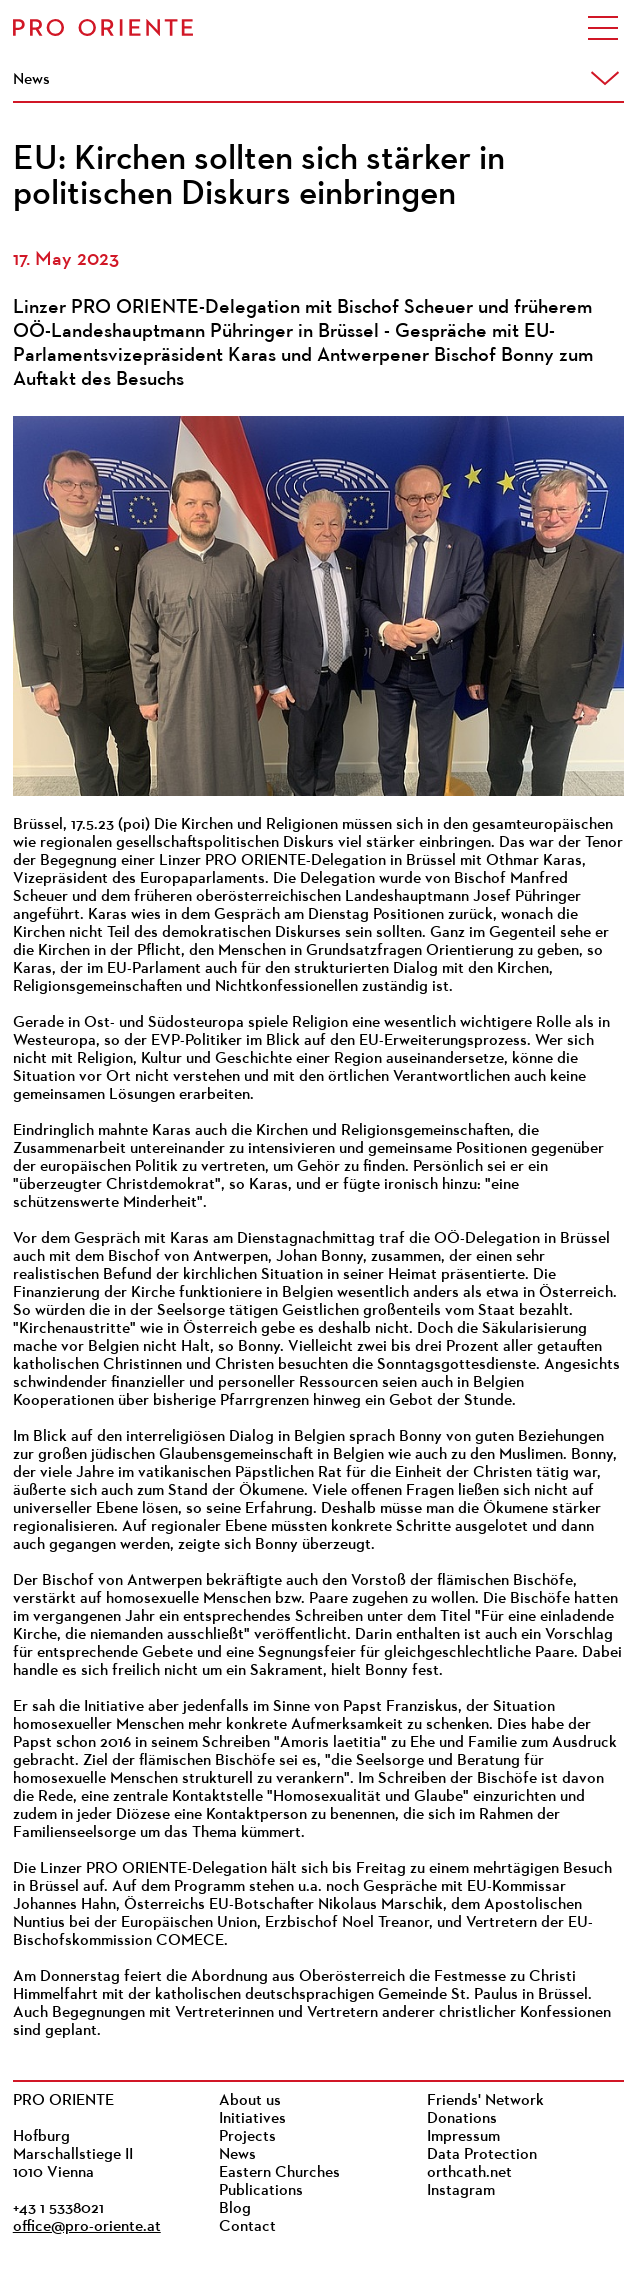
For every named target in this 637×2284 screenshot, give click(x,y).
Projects (247, 2137)
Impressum (463, 2137)
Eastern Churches (279, 2173)
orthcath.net (469, 2173)
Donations (462, 2119)
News (237, 2155)
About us (250, 2101)
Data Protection (482, 2155)
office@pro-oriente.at (87, 2227)
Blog (235, 2209)
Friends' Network (485, 2101)
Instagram (461, 2191)
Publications (261, 2191)
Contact (247, 2227)
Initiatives (252, 2119)
